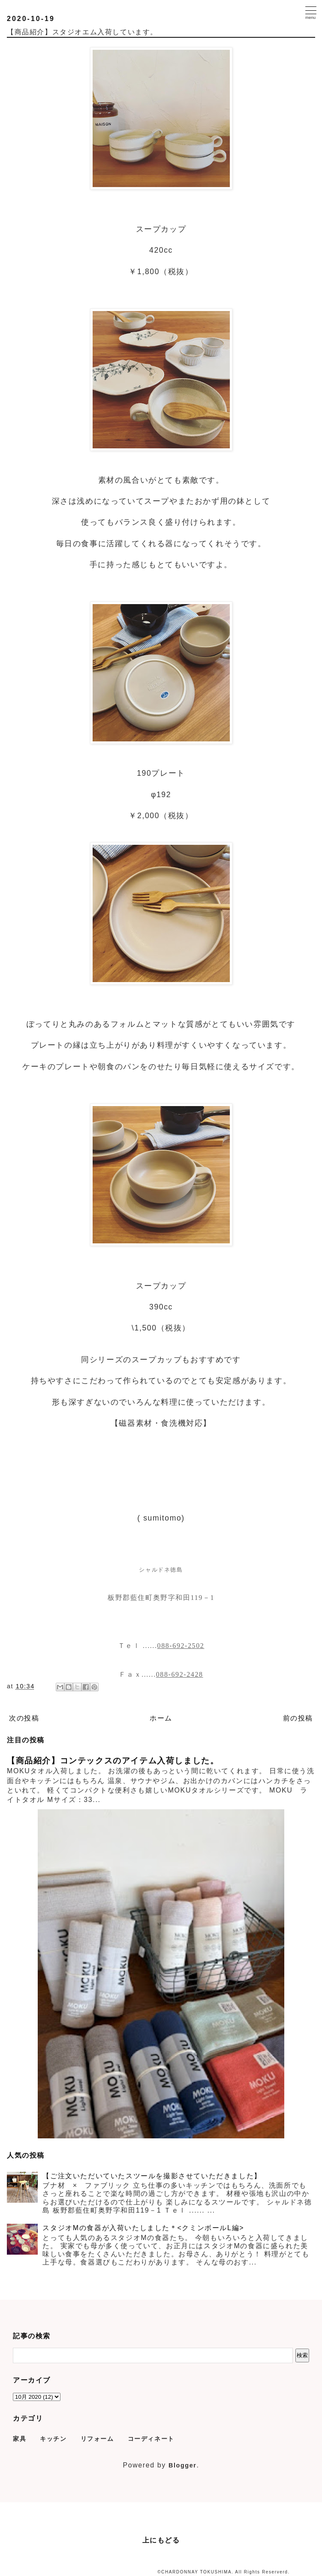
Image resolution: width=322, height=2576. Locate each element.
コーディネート (151, 2438)
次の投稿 (24, 1718)
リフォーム (97, 2438)
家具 (19, 2438)
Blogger (183, 2465)
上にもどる (161, 2540)
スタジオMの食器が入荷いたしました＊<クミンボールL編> (143, 2227)
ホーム (161, 1718)
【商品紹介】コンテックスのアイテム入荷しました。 (113, 1760)
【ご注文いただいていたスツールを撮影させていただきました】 (151, 2176)
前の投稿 (298, 1718)
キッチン (53, 2438)
